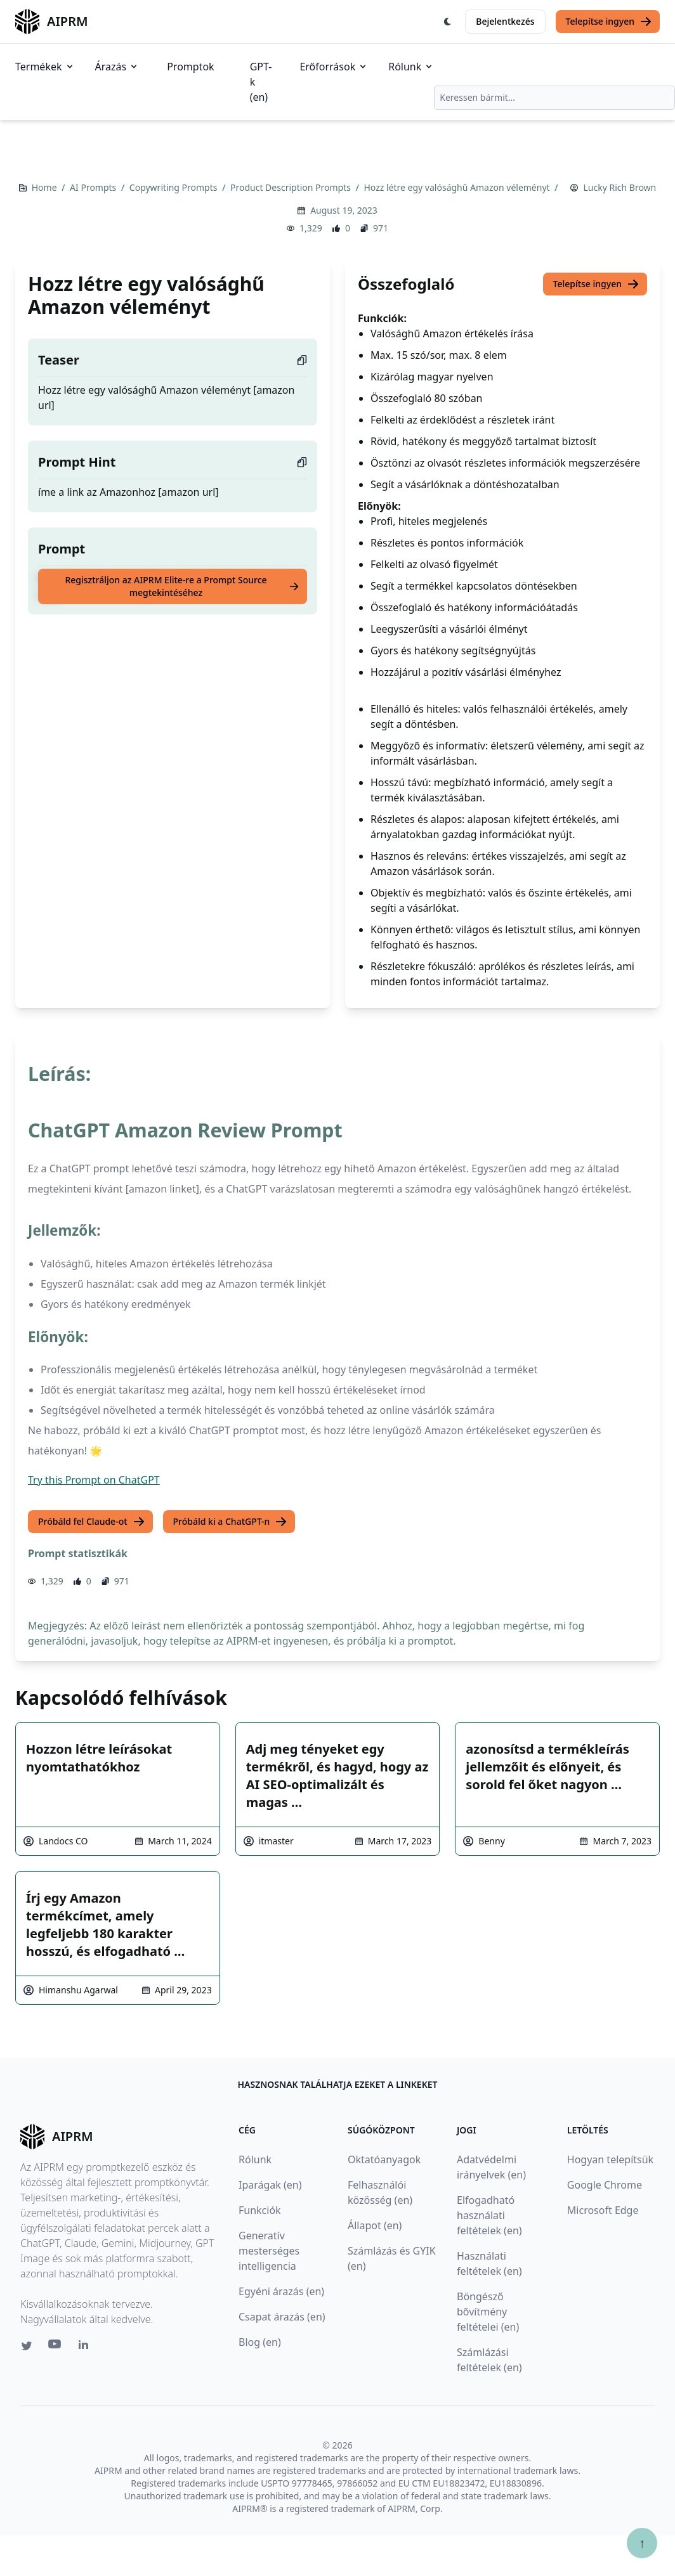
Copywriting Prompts (174, 187)
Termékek (45, 67)
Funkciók (260, 2210)
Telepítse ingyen (609, 21)
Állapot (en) (375, 2225)
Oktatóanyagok (384, 2159)
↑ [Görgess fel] (642, 2542)
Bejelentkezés (505, 21)
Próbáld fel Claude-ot (91, 1521)
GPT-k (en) (261, 82)
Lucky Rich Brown (619, 187)
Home (45, 187)
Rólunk (411, 67)
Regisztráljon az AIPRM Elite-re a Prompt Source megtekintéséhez (182, 586)
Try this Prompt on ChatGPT (94, 1480)
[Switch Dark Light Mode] (447, 21)
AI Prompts (94, 187)
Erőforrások (333, 67)
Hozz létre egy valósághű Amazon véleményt (458, 187)
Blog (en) (260, 2342)
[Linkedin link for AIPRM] (86, 2347)
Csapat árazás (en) (282, 2317)
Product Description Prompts (291, 187)
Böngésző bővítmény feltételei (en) (488, 2311)
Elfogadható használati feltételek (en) (489, 2215)
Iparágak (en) (270, 2185)
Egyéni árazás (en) (281, 2291)
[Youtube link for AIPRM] (55, 2347)
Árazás (117, 67)
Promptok (190, 67)
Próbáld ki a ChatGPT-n (230, 1521)
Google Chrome (604, 2185)
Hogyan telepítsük (610, 2159)
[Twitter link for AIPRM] (26, 2346)
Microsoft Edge (603, 2210)
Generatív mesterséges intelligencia (269, 2251)
